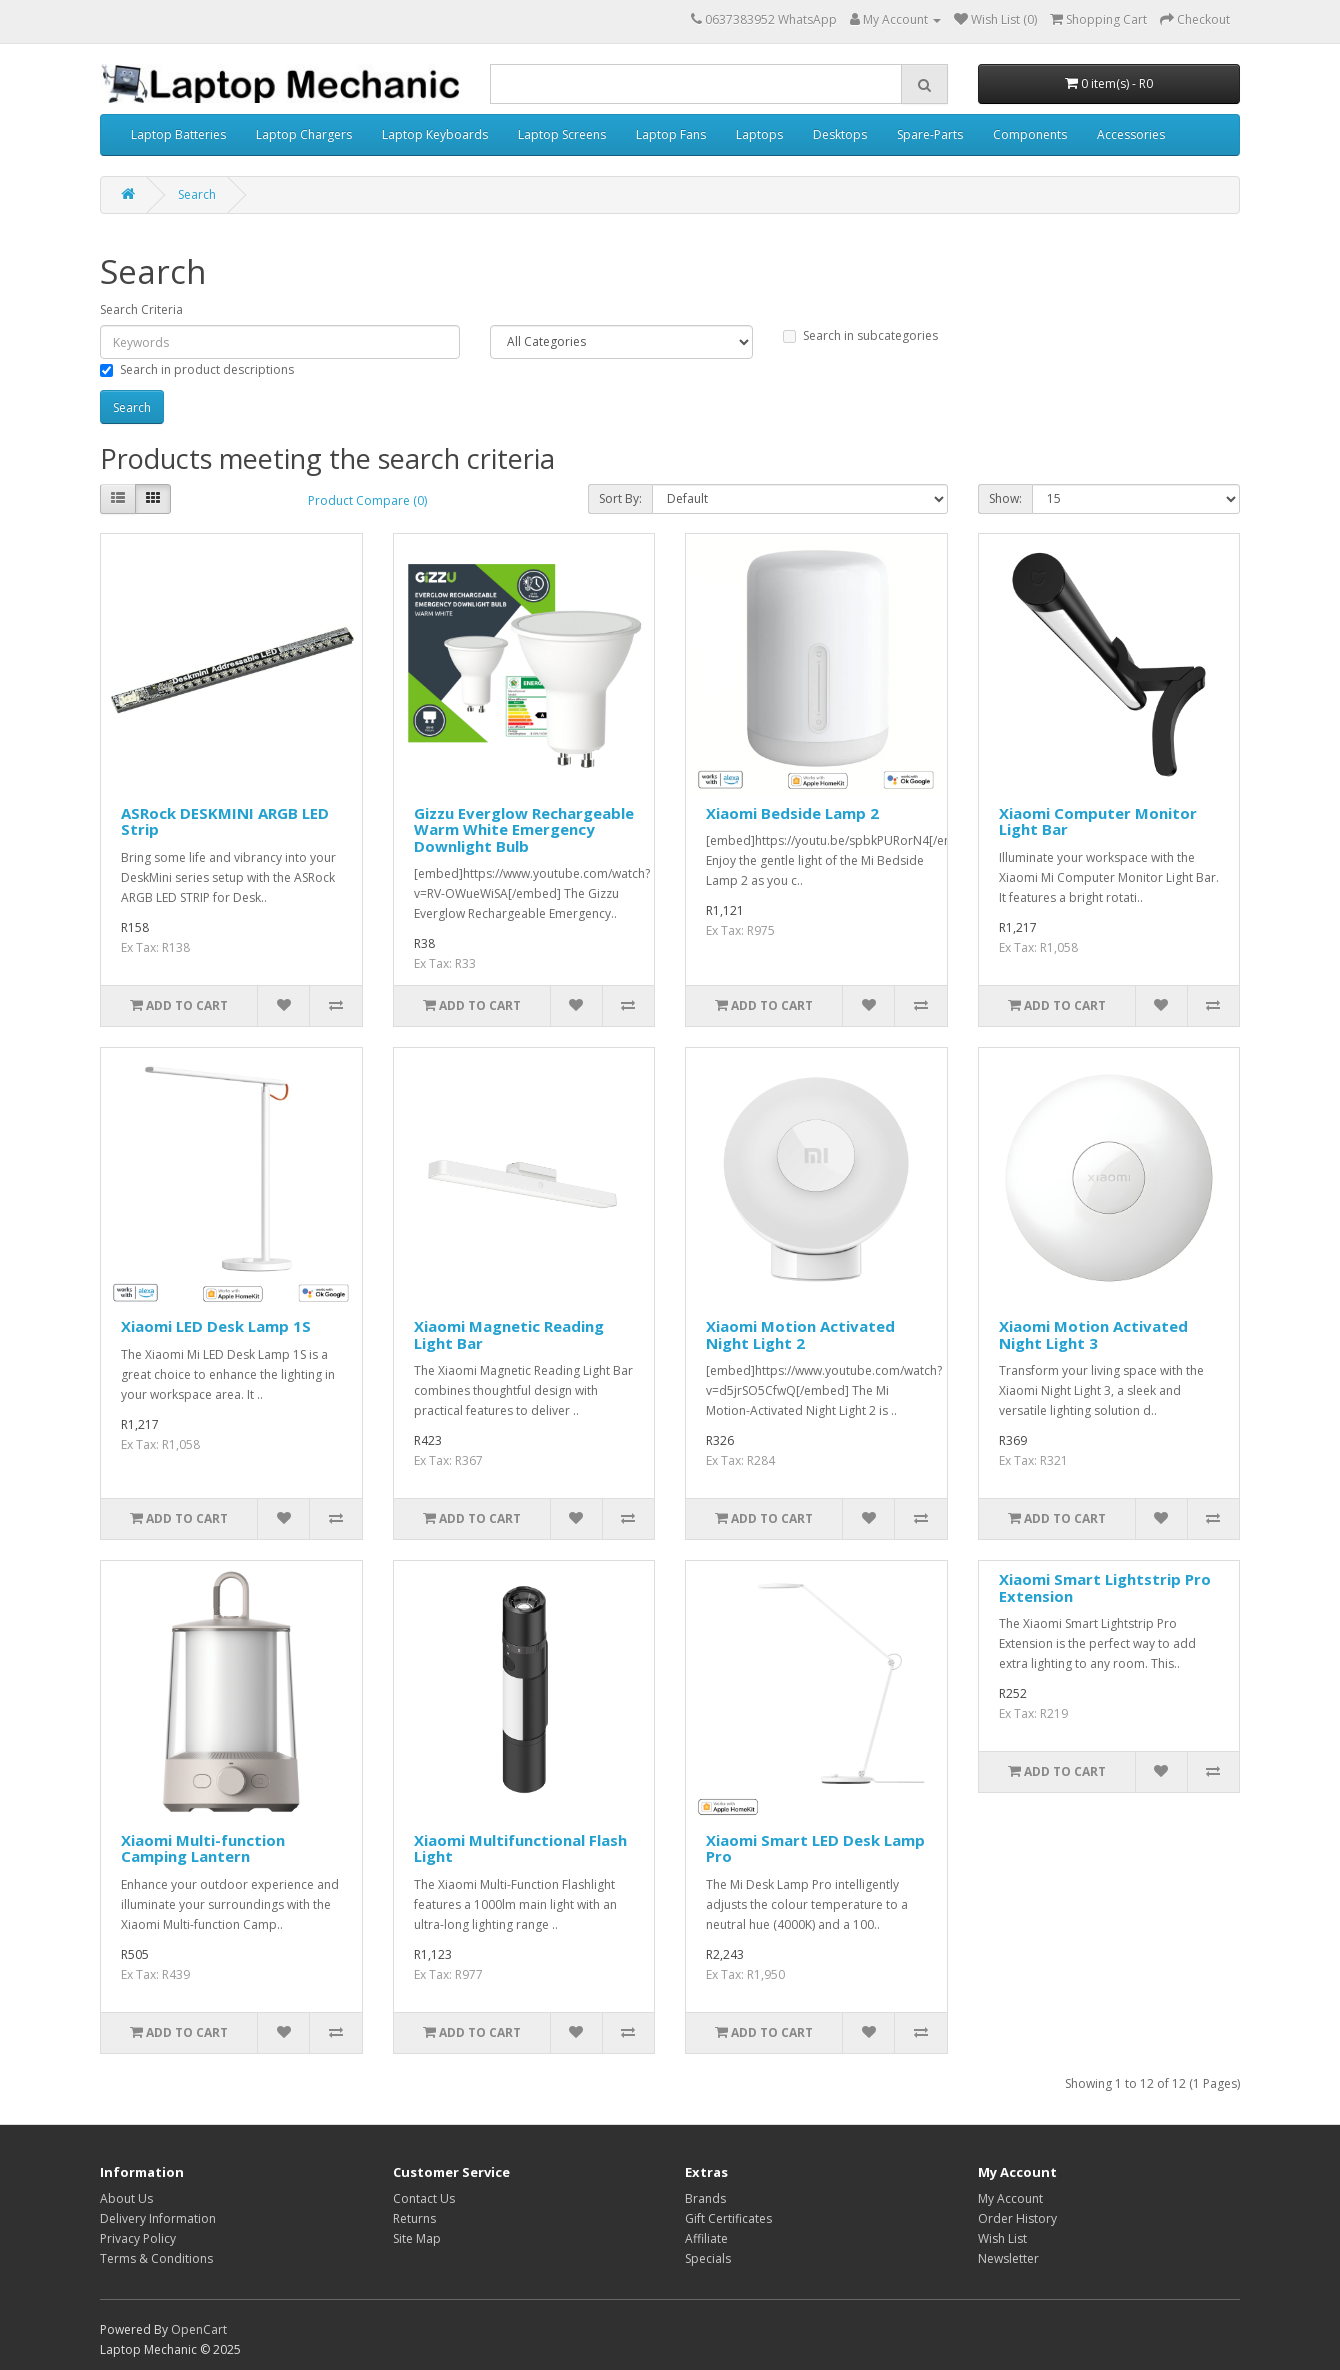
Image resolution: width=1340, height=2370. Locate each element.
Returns (414, 2218)
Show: (1005, 498)
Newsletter (1008, 2258)
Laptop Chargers (304, 134)
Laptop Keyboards (435, 134)
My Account (1010, 2198)
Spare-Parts (930, 134)
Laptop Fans (671, 134)
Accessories (1131, 134)
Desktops (840, 134)
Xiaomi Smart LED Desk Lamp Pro (815, 1848)
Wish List (1002, 2238)
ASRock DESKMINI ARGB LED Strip (225, 821)
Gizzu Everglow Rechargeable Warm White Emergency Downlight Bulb (524, 829)
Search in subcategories (860, 335)
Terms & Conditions (156, 2258)
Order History (1017, 2218)
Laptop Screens (562, 134)
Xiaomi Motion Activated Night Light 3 (1093, 1334)
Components (1030, 134)
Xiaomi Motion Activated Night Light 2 (800, 1334)
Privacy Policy (138, 2238)
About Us (126, 2198)
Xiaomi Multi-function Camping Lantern (203, 1848)
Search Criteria (141, 309)
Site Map (417, 2238)
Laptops (759, 134)
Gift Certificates (728, 2218)
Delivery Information (158, 2218)
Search (197, 194)
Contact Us (424, 2198)
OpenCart (199, 2329)
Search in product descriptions (197, 369)
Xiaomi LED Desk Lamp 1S (216, 1326)
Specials (708, 2258)
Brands (705, 2198)
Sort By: (620, 498)
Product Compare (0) (367, 500)
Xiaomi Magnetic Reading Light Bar (509, 1334)
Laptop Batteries (178, 134)
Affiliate (706, 2238)
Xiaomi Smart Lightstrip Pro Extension (1105, 1587)
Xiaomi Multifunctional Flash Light (520, 1848)
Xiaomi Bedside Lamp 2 (792, 813)
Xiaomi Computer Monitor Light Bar (1098, 821)
